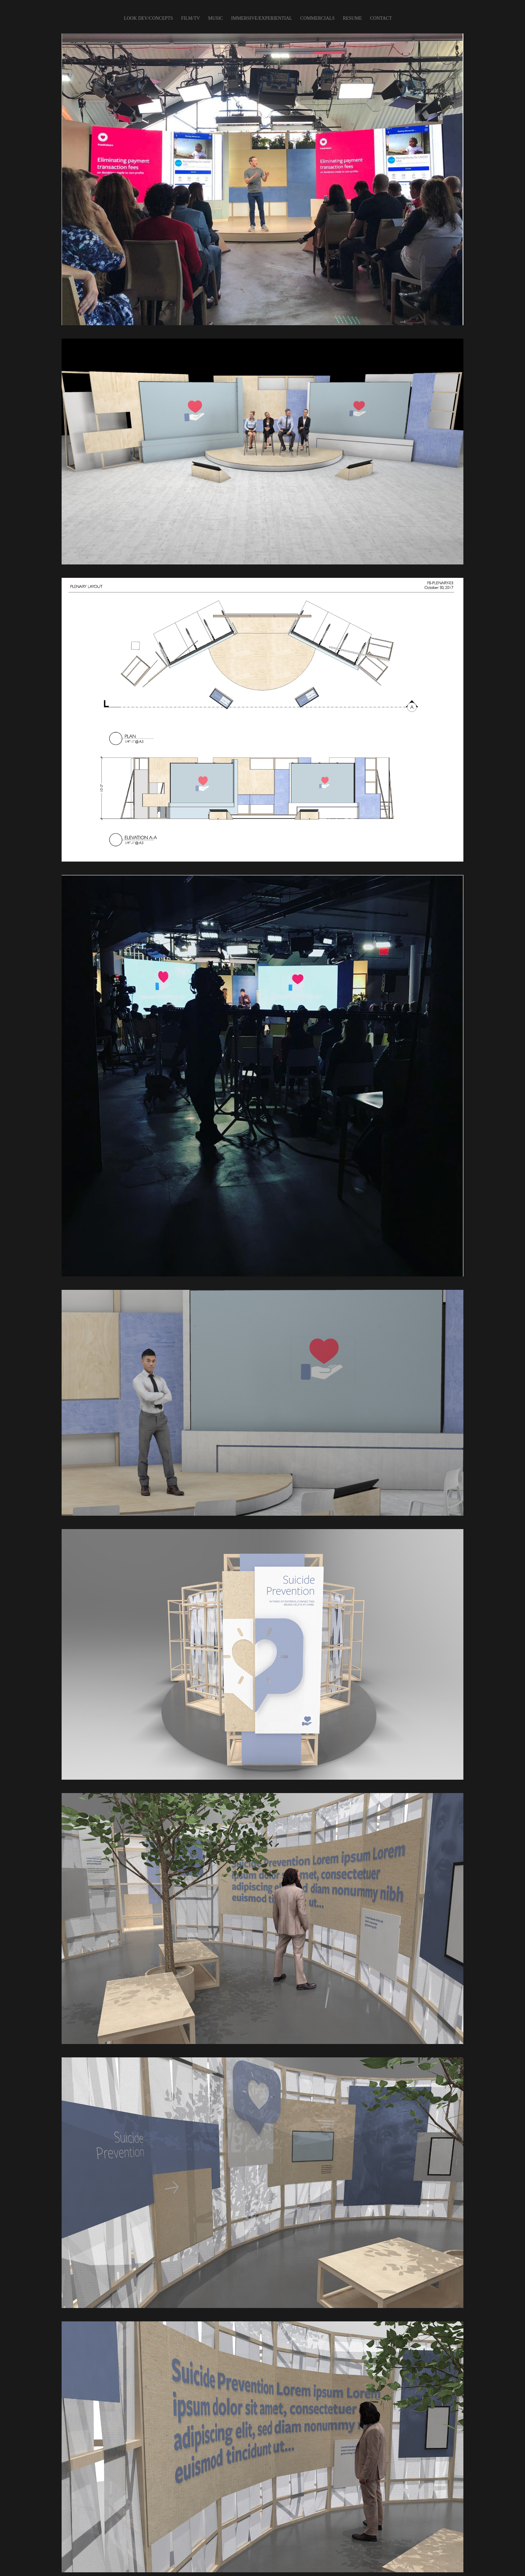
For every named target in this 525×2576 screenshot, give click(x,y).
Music (215, 18)
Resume (352, 18)
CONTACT (381, 18)
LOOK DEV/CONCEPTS (148, 18)
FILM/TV (190, 18)
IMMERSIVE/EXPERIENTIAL (261, 18)
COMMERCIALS (317, 18)
